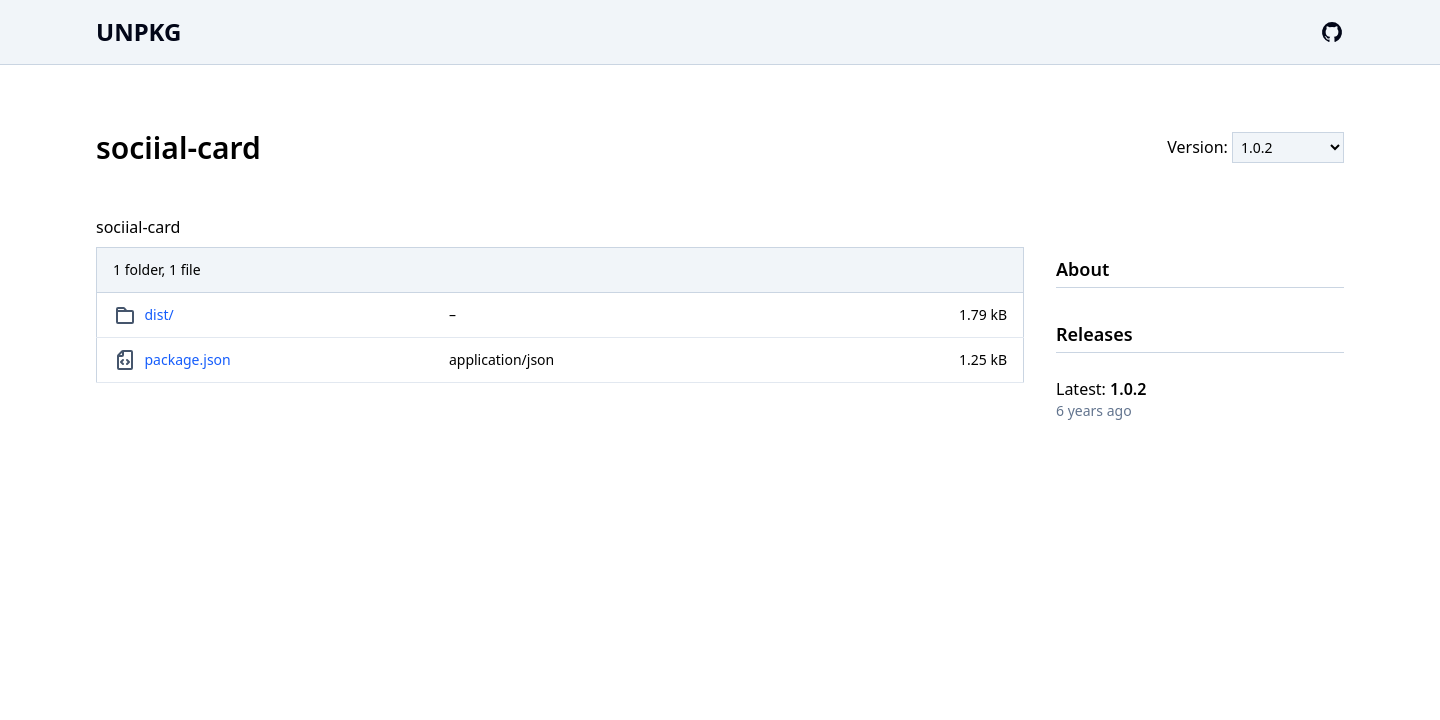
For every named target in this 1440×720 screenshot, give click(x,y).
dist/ (159, 314)
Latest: (1101, 389)
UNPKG (138, 31)
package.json (188, 359)
